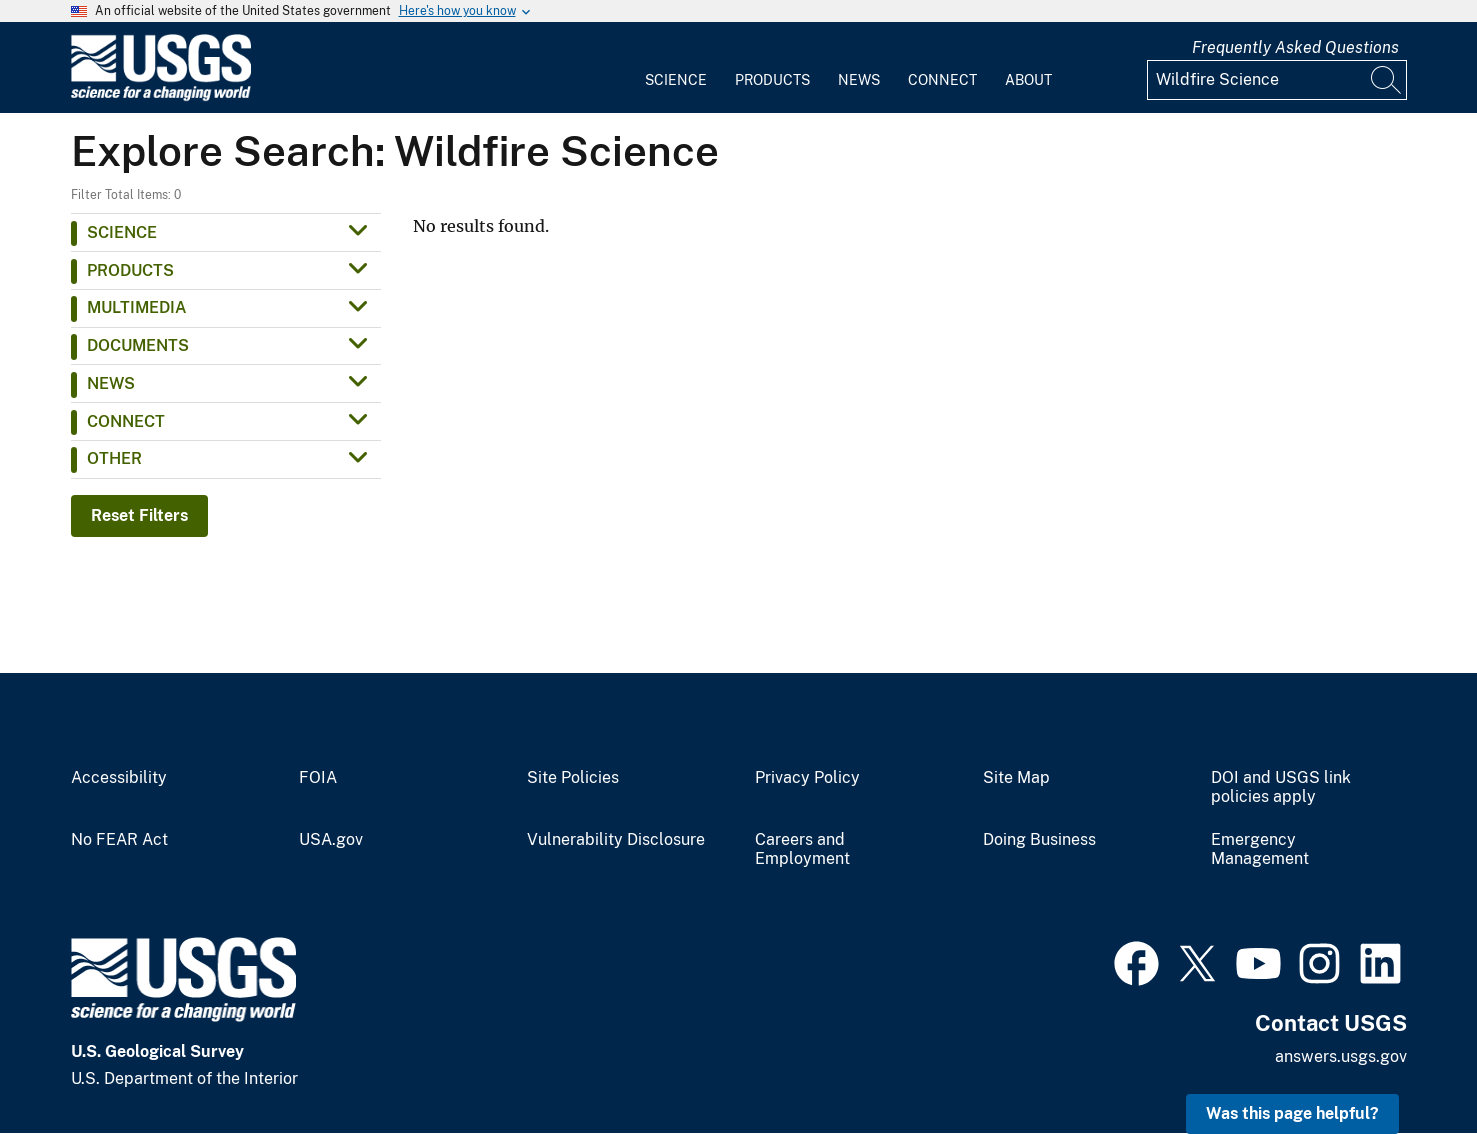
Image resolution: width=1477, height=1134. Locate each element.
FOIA (318, 778)
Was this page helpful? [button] (1292, 1113)
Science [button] (122, 232)
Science (676, 80)
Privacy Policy (807, 778)
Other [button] (114, 458)
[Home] (161, 96)
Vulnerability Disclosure (616, 840)
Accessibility (119, 778)
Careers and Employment (802, 849)
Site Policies (573, 778)
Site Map (1016, 778)
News (859, 80)
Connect (942, 80)
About (1028, 80)
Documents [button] (138, 345)
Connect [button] (126, 421)
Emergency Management (1260, 849)
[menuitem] (676, 68)
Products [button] (130, 270)
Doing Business (1039, 840)
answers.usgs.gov (1341, 1056)
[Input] (1277, 80)
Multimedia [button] (137, 307)
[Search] (1387, 80)
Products (772, 80)
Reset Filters (139, 515)
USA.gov (331, 840)
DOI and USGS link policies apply (1281, 787)
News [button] (111, 383)
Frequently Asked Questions (1295, 47)
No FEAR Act (119, 840)
